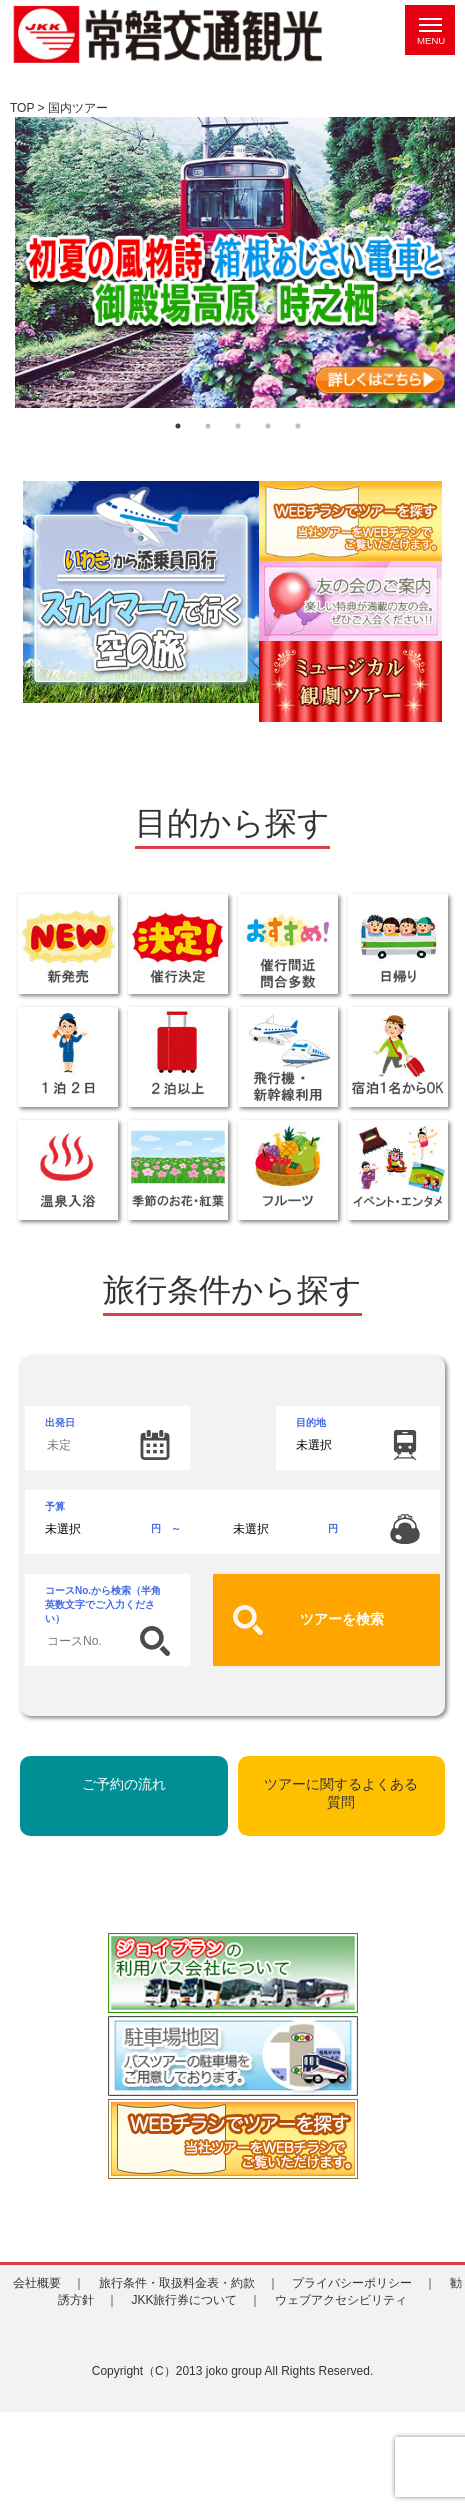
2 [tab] (208, 426)
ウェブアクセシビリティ (347, 2300)
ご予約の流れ (124, 1784)
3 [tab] (238, 426)
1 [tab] (178, 426)
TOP (22, 108)
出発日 (107, 1438)
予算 (232, 1522)
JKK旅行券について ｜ (196, 2300)
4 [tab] (268, 426)
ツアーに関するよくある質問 (341, 1793)
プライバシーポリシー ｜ (364, 2283)
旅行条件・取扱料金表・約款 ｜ (189, 2283)
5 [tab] (298, 426)
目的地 (311, 1422)
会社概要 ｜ (49, 2283)
